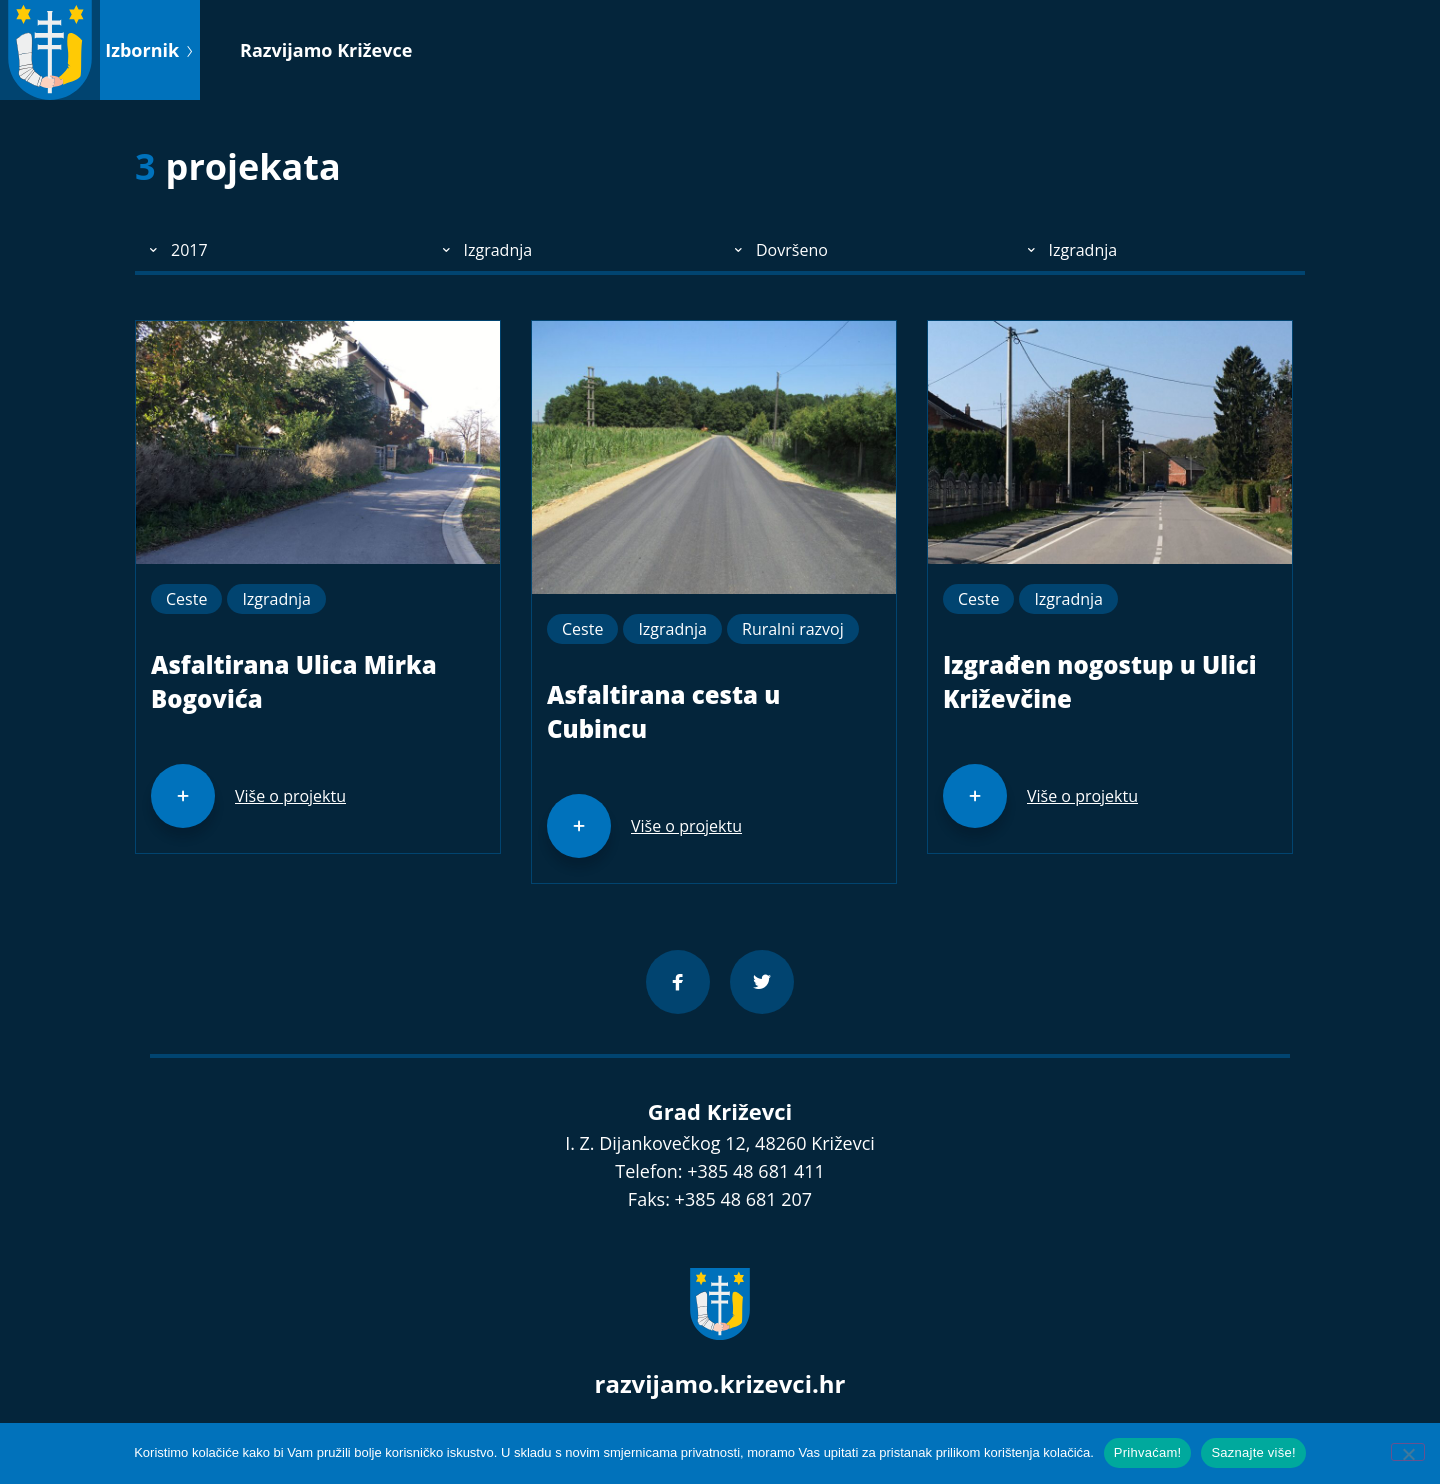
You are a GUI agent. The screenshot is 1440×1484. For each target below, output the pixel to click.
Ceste (186, 599)
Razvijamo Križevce (326, 50)
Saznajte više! (1253, 1452)
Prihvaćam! (1148, 1452)
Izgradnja (276, 599)
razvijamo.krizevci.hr (720, 1383)
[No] (1408, 1452)
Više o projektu (290, 796)
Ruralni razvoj (793, 629)
